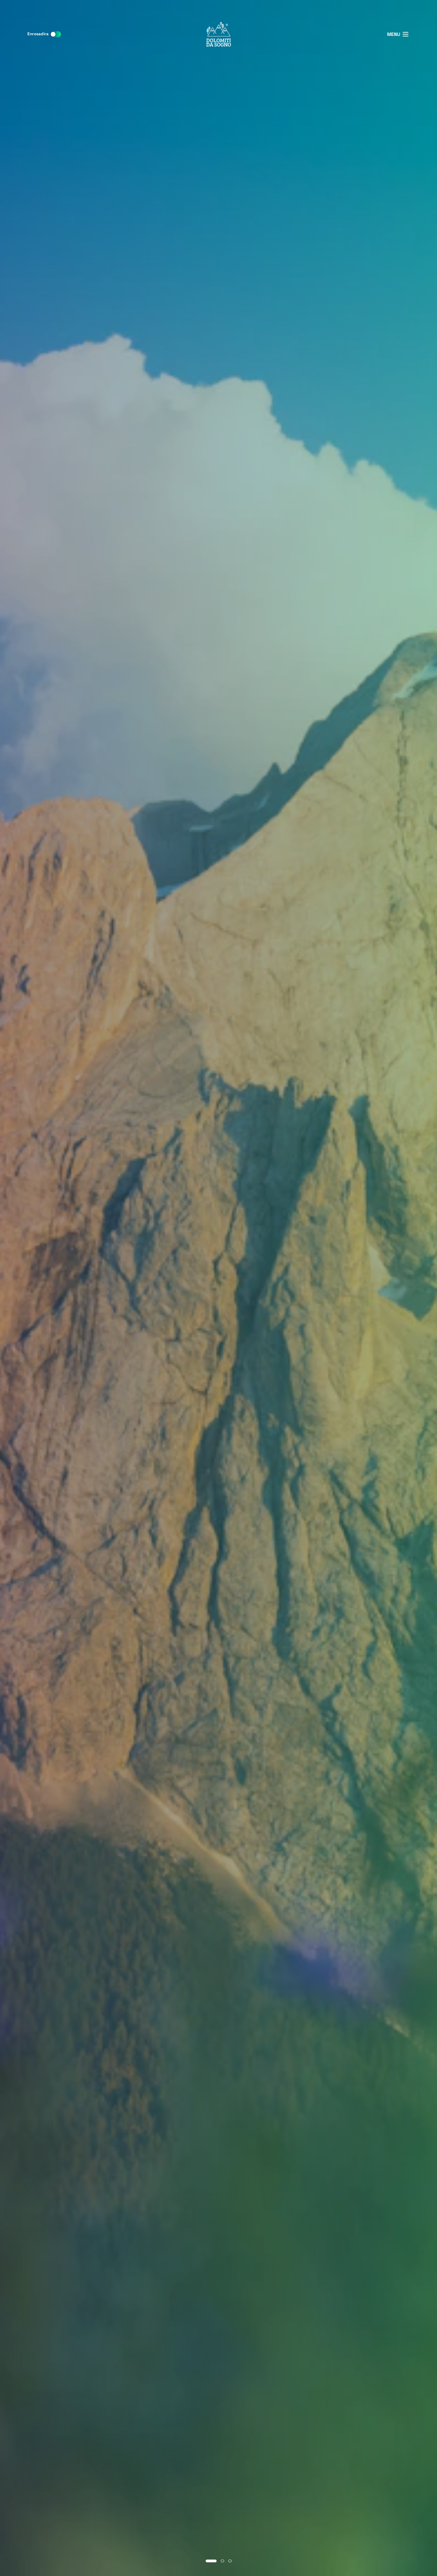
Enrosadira (38, 33)
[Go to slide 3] (230, 2561)
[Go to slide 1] (211, 2561)
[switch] (55, 34)
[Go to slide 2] (222, 2561)
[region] (218, 1288)
